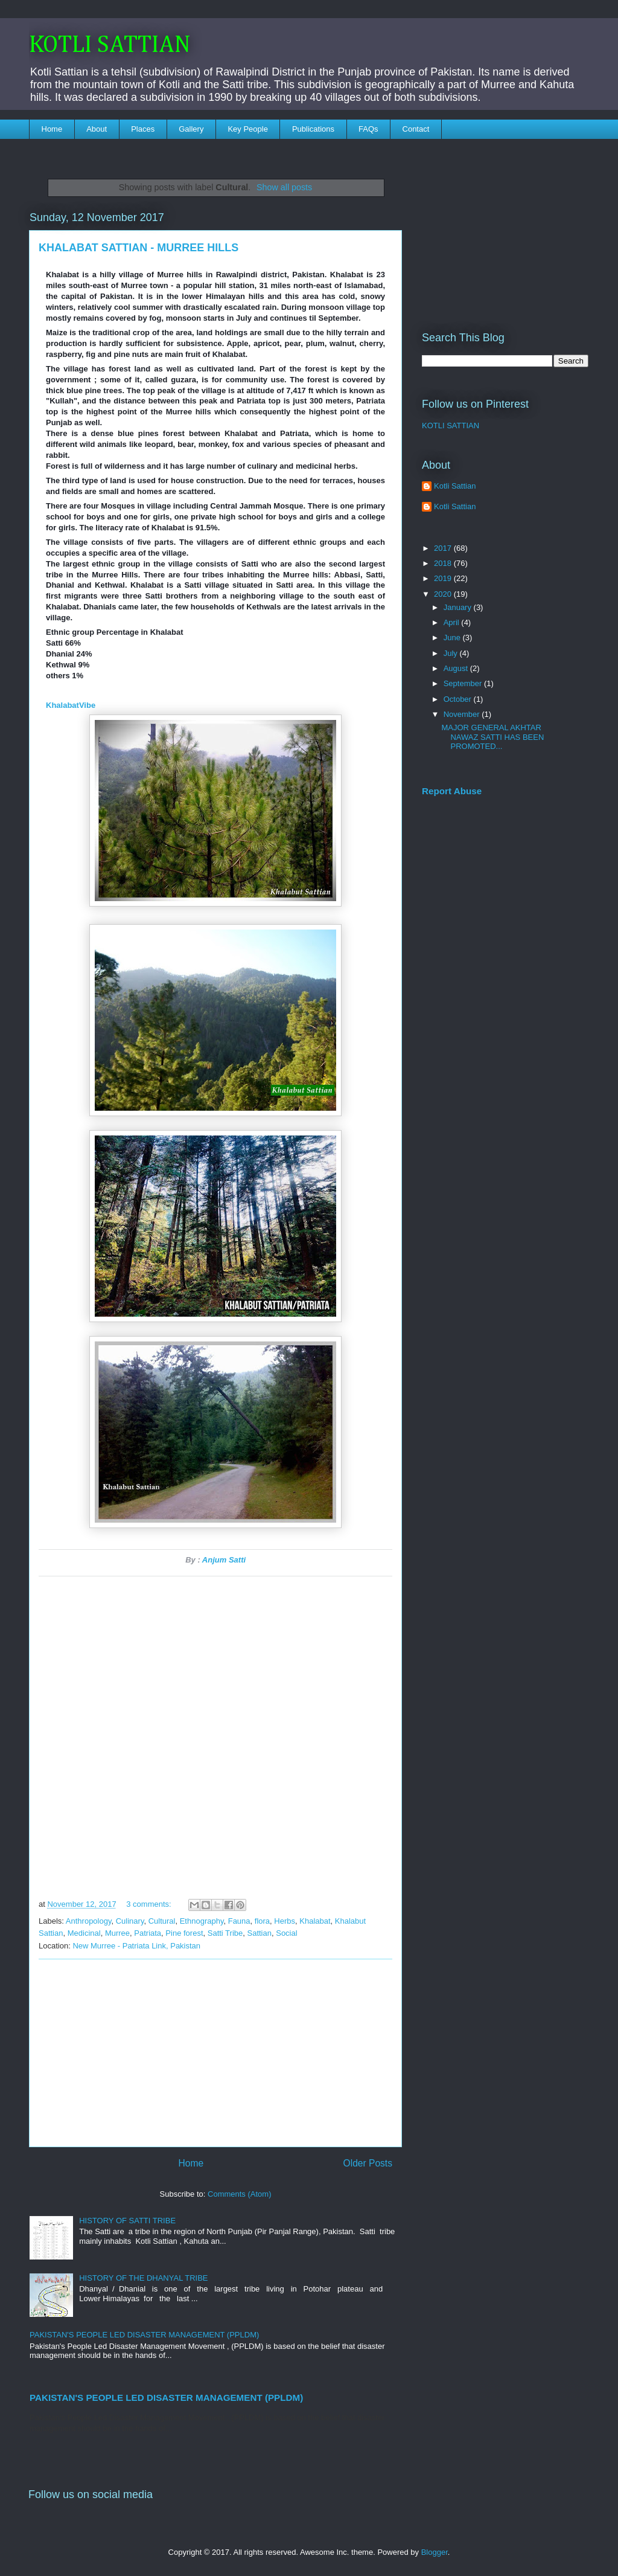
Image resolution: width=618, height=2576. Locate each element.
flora (262, 1921)
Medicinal (84, 1933)
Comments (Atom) (239, 2194)
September (464, 683)
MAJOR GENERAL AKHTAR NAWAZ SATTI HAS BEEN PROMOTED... (492, 737)
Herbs (284, 1921)
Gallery (191, 128)
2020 (444, 594)
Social (286, 1933)
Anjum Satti (224, 1559)
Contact (416, 128)
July (452, 653)
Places (142, 128)
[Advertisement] (215, 2053)
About (96, 128)
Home (52, 128)
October (459, 699)
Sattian (259, 1933)
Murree (117, 1933)
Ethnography (202, 1921)
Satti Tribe (225, 1933)
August (457, 668)
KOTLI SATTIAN (110, 45)
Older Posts (367, 2163)
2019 (444, 578)
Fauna (239, 1921)
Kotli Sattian (455, 485)
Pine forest (184, 1933)
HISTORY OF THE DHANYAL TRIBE (143, 2277)
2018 (444, 563)
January (459, 607)
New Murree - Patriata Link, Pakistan (136, 1945)
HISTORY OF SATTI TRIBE (127, 2220)
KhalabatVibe (70, 705)
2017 (444, 548)
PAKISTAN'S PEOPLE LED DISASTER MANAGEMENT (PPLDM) (144, 2334)
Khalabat (314, 1921)
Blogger (434, 2552)
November (463, 714)
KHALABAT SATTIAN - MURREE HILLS (138, 248)
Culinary (130, 1921)
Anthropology (89, 1921)
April (453, 622)
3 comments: (149, 1904)
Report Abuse (452, 791)
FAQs (368, 128)
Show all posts (284, 187)
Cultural (162, 1921)
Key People (248, 128)
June (453, 637)
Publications (313, 128)
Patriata (147, 1933)
